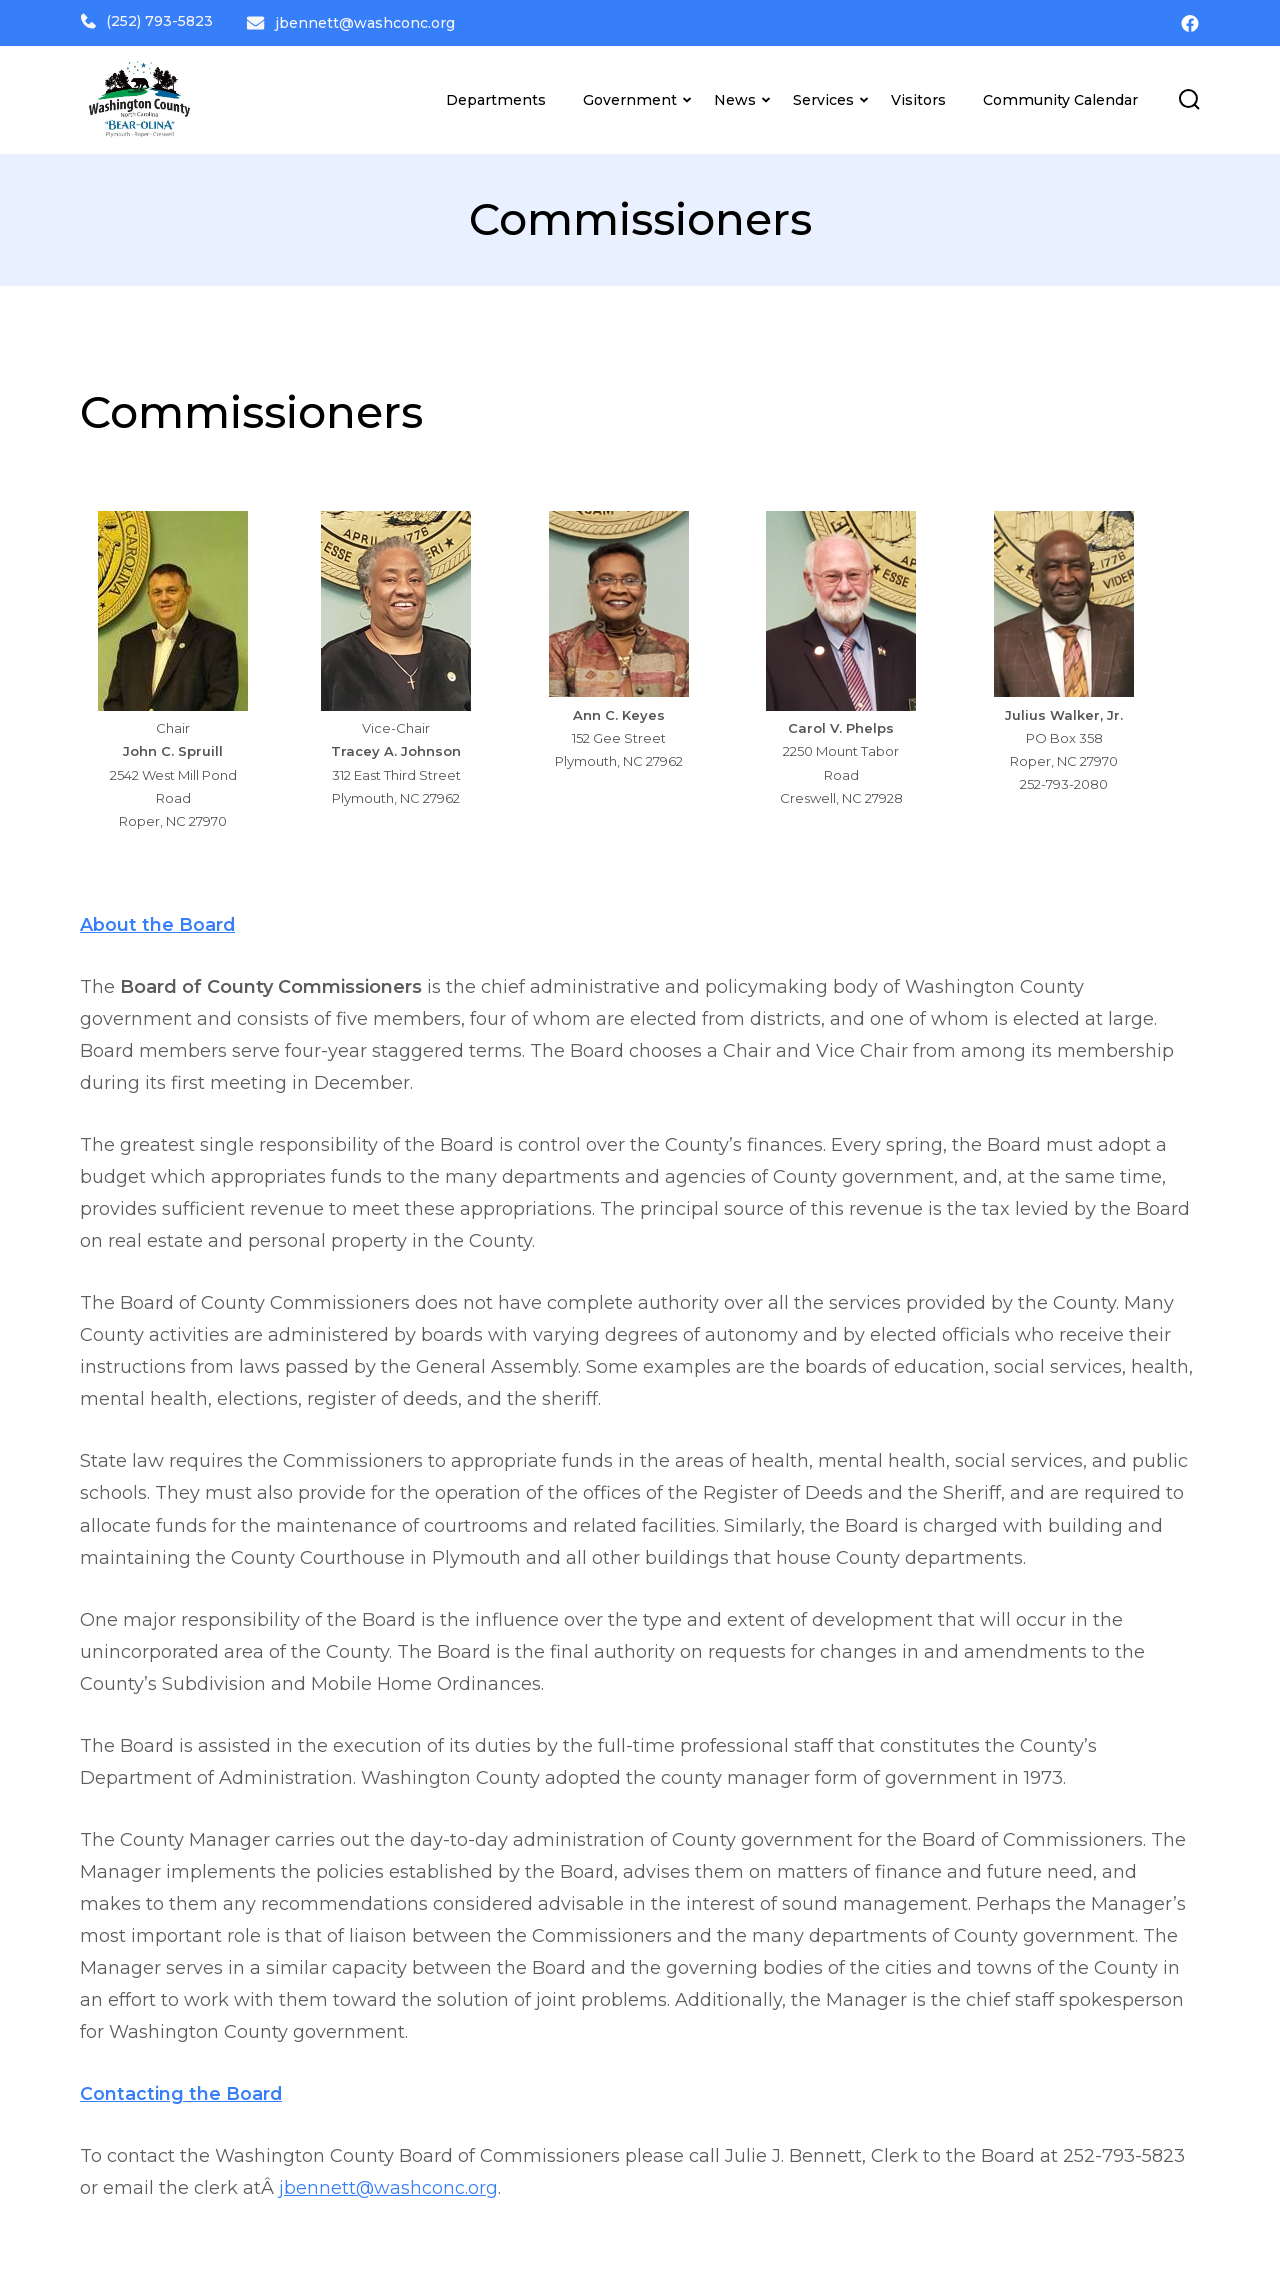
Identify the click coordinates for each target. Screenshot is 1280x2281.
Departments (496, 96)
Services (823, 96)
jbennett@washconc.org (367, 21)
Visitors (918, 96)
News (735, 96)
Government (630, 96)
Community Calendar (1060, 96)
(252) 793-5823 (146, 21)
